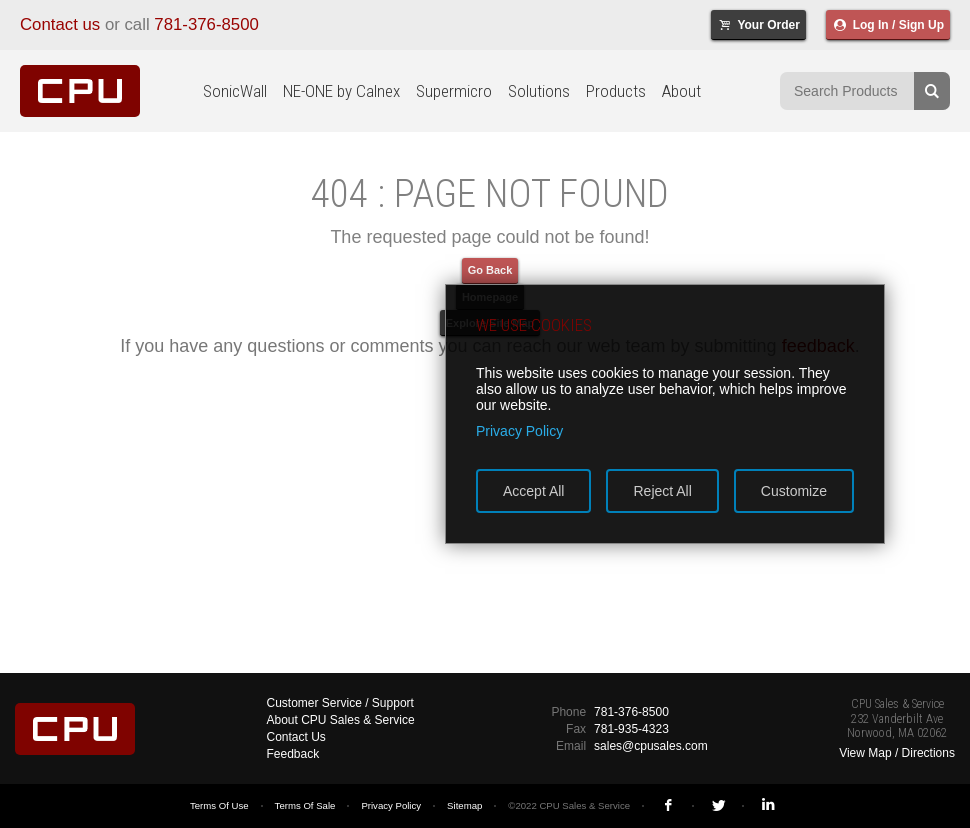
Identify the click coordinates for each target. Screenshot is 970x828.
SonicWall (235, 91)
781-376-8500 (206, 24)
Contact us (60, 24)
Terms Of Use (219, 805)
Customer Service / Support (340, 703)
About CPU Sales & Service (341, 720)
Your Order (758, 25)
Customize (794, 491)
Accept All (533, 491)
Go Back (490, 270)
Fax (576, 729)
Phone (568, 712)
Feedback (293, 754)
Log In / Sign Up (888, 25)
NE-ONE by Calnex (341, 91)
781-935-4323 (631, 729)
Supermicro (454, 91)
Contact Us (296, 737)
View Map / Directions (897, 753)
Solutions (539, 91)
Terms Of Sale (305, 805)
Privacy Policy (391, 805)
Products (616, 91)
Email (571, 746)
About (681, 91)
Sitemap (464, 805)
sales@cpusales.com (651, 746)
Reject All (662, 491)
